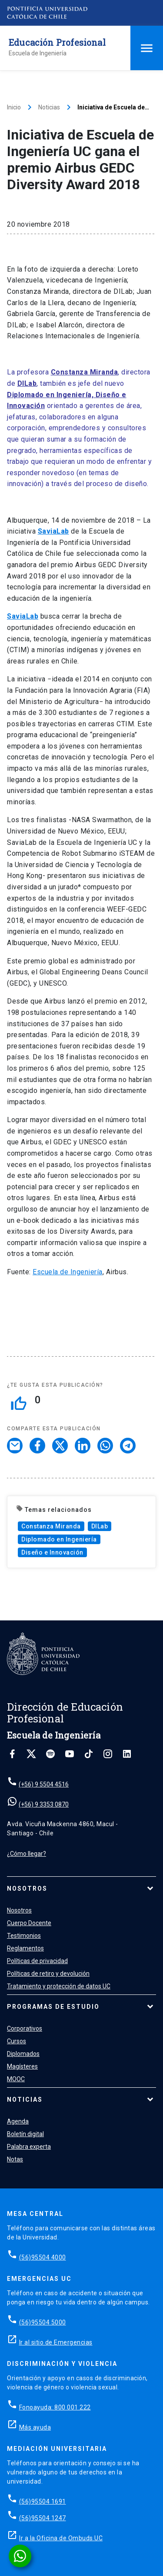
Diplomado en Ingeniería (59, 1539)
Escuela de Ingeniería (68, 1272)
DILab (99, 1526)
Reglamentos (25, 1948)
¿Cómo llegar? (26, 1853)
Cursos (16, 2041)
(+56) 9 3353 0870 (44, 1804)
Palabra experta (29, 2146)
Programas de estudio (53, 2006)
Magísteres (22, 2066)
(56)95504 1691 (42, 2501)
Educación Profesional (57, 42)
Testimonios (24, 1935)
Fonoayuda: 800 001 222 (55, 2407)
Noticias (49, 107)
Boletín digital (25, 2133)
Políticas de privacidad (37, 1960)
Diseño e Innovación (52, 1552)
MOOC (16, 2079)
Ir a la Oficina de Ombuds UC (61, 2538)
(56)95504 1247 (42, 2518)
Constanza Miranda (51, 1526)
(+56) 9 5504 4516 (44, 1784)
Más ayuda (35, 2427)
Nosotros (27, 1888)
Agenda (18, 2121)
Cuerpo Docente (29, 1922)
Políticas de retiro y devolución (48, 1973)
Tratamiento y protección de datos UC (58, 1986)
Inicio (14, 107)
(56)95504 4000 (42, 2257)
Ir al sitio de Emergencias (56, 2342)
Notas (15, 2159)
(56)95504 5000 (42, 2322)
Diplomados (23, 2053)
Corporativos (24, 2028)
